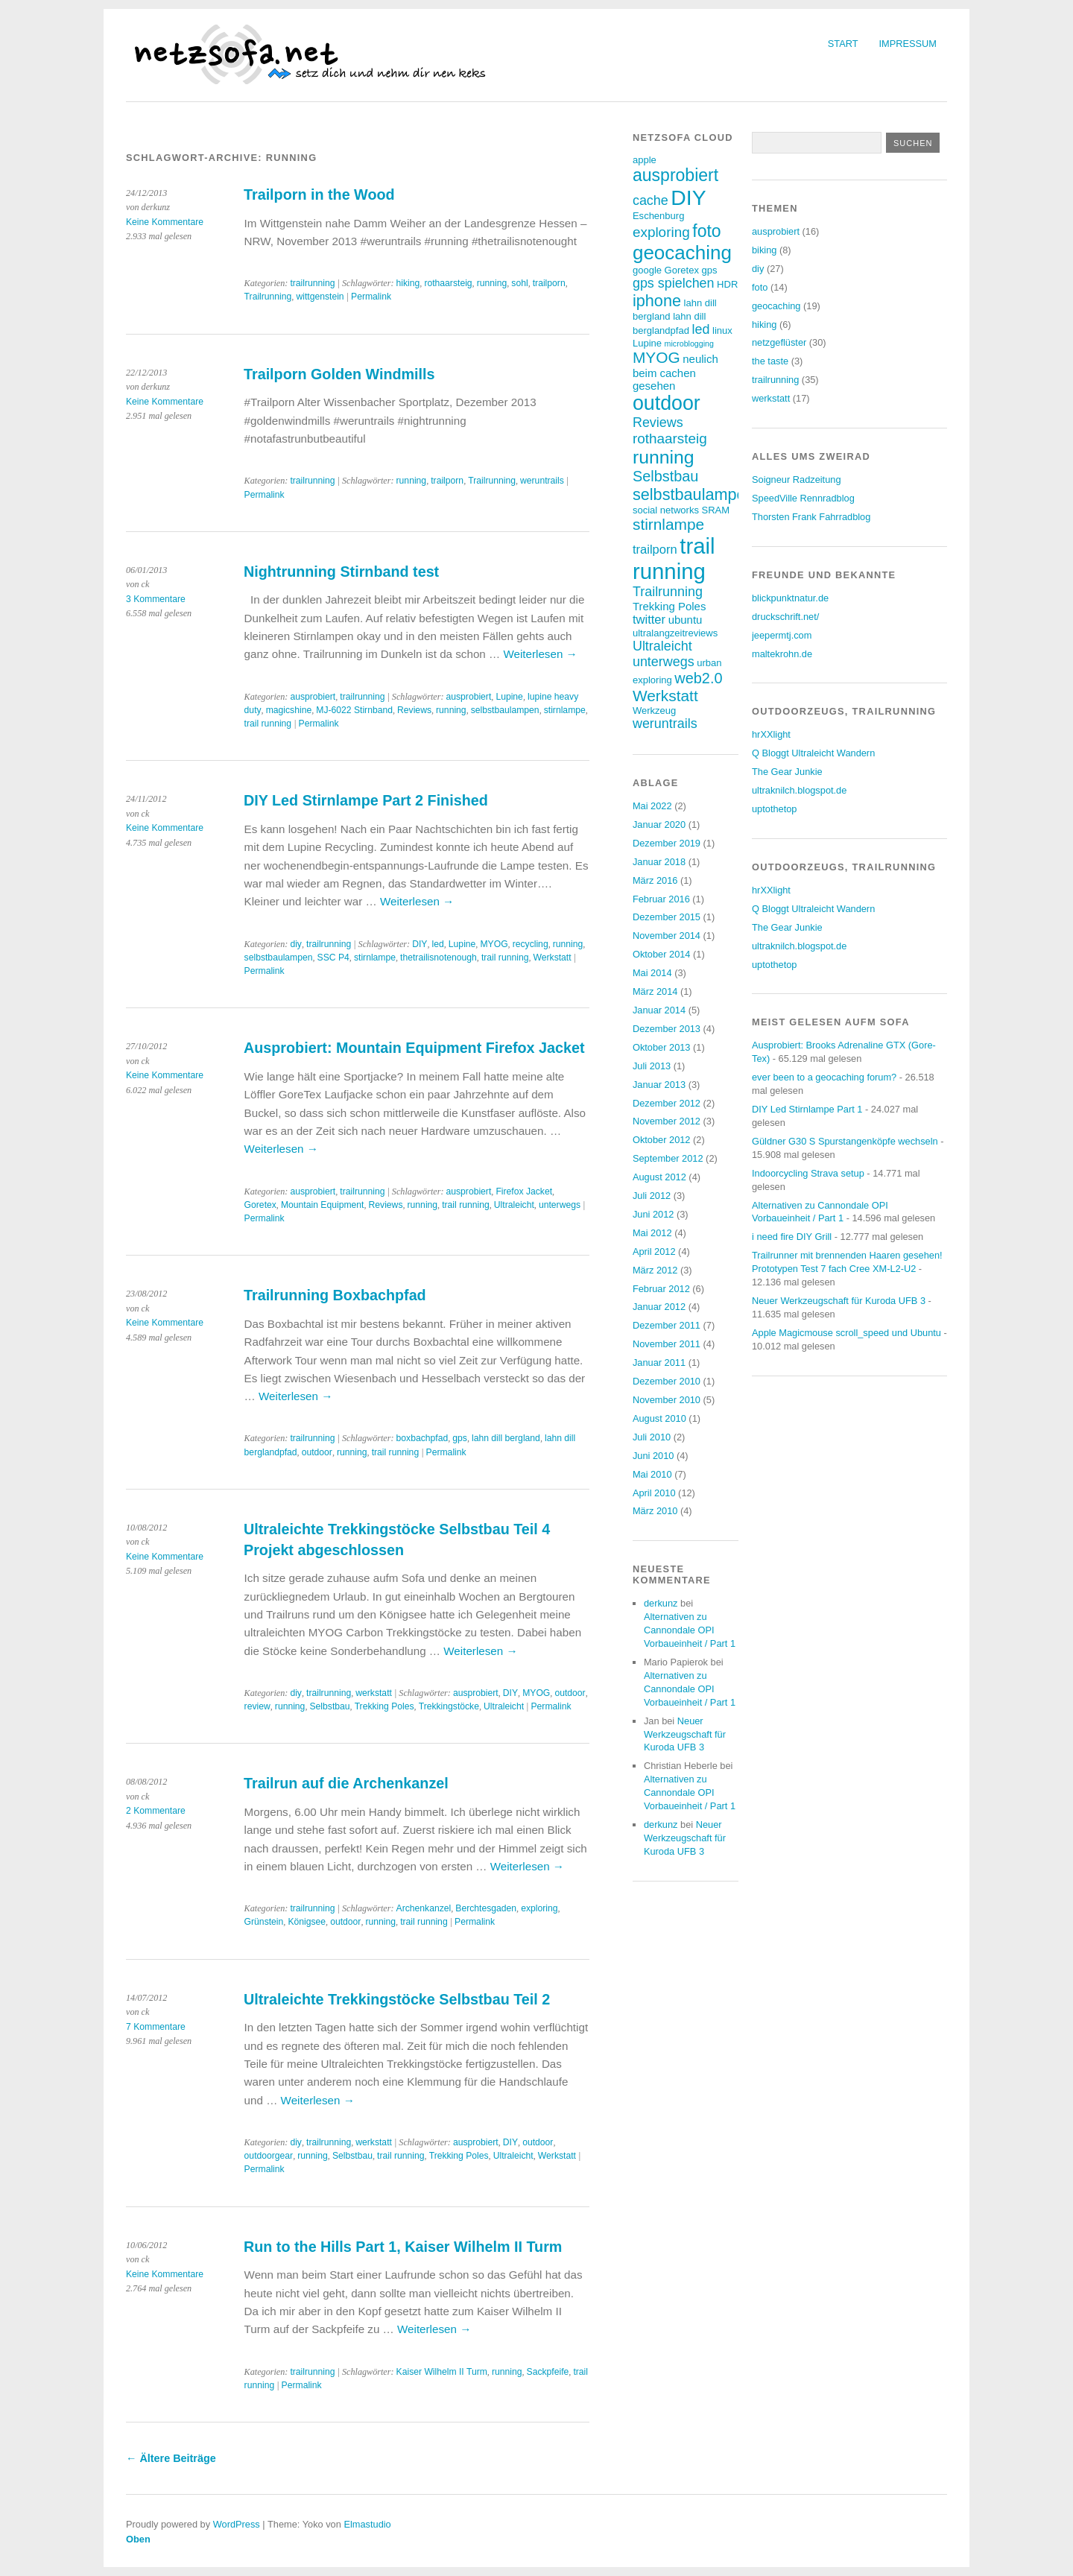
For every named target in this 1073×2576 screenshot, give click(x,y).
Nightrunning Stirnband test (341, 571)
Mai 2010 (652, 1474)
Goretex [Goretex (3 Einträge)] (682, 270)
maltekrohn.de (782, 653)
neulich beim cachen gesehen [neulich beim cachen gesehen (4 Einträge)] (675, 372)
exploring (539, 1908)
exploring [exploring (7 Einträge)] (661, 232)
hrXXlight (771, 734)
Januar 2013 (659, 1084)
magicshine (289, 710)
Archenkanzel (424, 1908)
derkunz (661, 1603)
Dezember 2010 (666, 1381)
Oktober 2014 (662, 954)
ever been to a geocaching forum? (824, 1077)
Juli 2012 (652, 1195)
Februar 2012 (661, 1288)
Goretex (260, 1205)
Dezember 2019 (666, 843)
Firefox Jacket (524, 1191)
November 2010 (666, 1399)
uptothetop (774, 808)
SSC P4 (333, 957)
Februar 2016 (661, 899)
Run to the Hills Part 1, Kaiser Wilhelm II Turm (403, 2246)
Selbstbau (329, 1706)
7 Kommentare (156, 2027)
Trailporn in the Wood (319, 194)
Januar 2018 (659, 861)
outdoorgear (269, 2156)
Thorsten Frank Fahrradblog (811, 516)
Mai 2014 (652, 972)
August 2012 (659, 1177)
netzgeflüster (779, 342)
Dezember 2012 (666, 1103)
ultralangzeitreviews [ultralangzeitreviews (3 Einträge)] (675, 633)
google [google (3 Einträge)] (647, 270)
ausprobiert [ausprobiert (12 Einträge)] (675, 175)
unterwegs (559, 1205)
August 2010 (659, 1418)
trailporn (549, 283)
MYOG (493, 944)
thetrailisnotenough (438, 957)
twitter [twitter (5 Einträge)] (649, 620)
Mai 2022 (652, 805)
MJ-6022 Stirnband (354, 710)
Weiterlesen (540, 654)
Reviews (414, 710)
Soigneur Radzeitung (796, 479)
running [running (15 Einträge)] (663, 457)
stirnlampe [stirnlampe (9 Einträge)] (668, 524)
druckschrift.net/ (785, 616)
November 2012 (666, 1121)
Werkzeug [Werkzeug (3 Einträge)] (654, 710)
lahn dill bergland (506, 1438)
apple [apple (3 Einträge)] (644, 159)
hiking (408, 283)
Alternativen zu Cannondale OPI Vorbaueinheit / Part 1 (689, 1630)
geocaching (776, 305)
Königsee (307, 1922)
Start (843, 43)
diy (296, 944)
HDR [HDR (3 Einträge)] (727, 284)
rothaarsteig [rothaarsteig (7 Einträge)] (670, 438)
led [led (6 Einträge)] (701, 329)
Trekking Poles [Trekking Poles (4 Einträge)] (669, 606)
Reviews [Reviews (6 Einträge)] (658, 422)
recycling (530, 944)
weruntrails (542, 480)
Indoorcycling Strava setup (808, 1173)
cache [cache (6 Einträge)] (650, 200)
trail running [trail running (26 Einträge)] (674, 558)
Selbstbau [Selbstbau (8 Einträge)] (665, 476)
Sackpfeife (548, 2372)
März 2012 (655, 1270)
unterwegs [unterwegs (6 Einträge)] (663, 661)
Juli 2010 (652, 1437)
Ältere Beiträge (171, 2458)
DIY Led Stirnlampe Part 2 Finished (366, 800)
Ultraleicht (514, 1205)
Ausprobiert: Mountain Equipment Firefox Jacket (414, 1047)
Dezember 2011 (666, 1325)
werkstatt (373, 1693)
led (438, 944)
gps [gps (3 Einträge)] (709, 270)
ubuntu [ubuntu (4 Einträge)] (685, 619)
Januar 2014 (659, 1010)
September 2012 (668, 1158)
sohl (519, 283)
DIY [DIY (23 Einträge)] (688, 197)
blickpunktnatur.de (790, 598)
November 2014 (666, 935)
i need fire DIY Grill (792, 1236)
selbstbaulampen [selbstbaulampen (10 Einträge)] (694, 494)
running (492, 283)
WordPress (236, 2524)
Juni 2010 (653, 1455)
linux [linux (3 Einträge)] (722, 330)
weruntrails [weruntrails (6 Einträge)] (665, 723)
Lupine (509, 697)
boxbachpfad (422, 1438)
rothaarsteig (448, 283)
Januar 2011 (659, 1362)
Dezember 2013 (666, 1028)
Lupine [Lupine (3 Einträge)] (647, 343)
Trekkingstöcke (449, 1706)
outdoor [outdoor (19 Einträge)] (666, 403)
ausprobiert (312, 697)
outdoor (317, 1452)
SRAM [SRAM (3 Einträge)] (715, 510)
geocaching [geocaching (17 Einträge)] (682, 252)
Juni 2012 (653, 1214)
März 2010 (655, 1510)
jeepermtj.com (781, 635)
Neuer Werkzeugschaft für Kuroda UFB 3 (685, 1734)
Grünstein (264, 1922)
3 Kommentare (156, 599)
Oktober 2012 (662, 1139)
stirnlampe (565, 710)
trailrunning (312, 283)
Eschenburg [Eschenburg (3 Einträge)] (658, 215)
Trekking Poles (384, 1706)
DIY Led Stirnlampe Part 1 (807, 1109)
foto (759, 287)
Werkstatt (553, 957)
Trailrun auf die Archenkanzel (346, 1783)
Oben (138, 2539)
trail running (268, 723)
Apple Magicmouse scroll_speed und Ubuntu (846, 1332)
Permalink (371, 296)
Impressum (908, 43)
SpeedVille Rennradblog (803, 498)
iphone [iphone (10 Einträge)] (657, 300)
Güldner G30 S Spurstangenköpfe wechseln (845, 1141)
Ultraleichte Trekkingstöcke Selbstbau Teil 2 (397, 1999)
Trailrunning (268, 296)
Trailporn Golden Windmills (339, 374)
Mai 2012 (652, 1232)
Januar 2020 (659, 824)
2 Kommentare (156, 1811)
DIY (419, 944)
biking (764, 250)
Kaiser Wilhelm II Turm (441, 2372)
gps (459, 1438)
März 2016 (655, 880)
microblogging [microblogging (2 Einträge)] (689, 343)
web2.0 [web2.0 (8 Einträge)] (698, 678)
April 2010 (654, 1493)
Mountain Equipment (322, 1205)
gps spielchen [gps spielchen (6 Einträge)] (674, 283)
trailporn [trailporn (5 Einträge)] (655, 549)
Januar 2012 (659, 1306)
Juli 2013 (652, 1066)
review (257, 1706)
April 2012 (654, 1251)
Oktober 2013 (662, 1047)
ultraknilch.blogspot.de (799, 790)
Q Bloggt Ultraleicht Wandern (813, 753)
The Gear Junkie (787, 771)
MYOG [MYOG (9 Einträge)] (656, 357)
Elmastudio (367, 2524)
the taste (770, 361)
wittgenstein (320, 296)
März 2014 (655, 991)
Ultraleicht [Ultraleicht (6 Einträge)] (662, 646)
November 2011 (666, 1343)
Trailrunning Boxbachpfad (335, 1295)
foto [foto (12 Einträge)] (706, 231)
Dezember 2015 (666, 917)
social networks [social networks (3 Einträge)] (666, 510)
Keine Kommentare (164, 222)
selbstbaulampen (505, 710)
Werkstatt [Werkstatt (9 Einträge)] (665, 695)
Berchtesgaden (485, 1908)
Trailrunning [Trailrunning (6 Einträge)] (668, 591)
